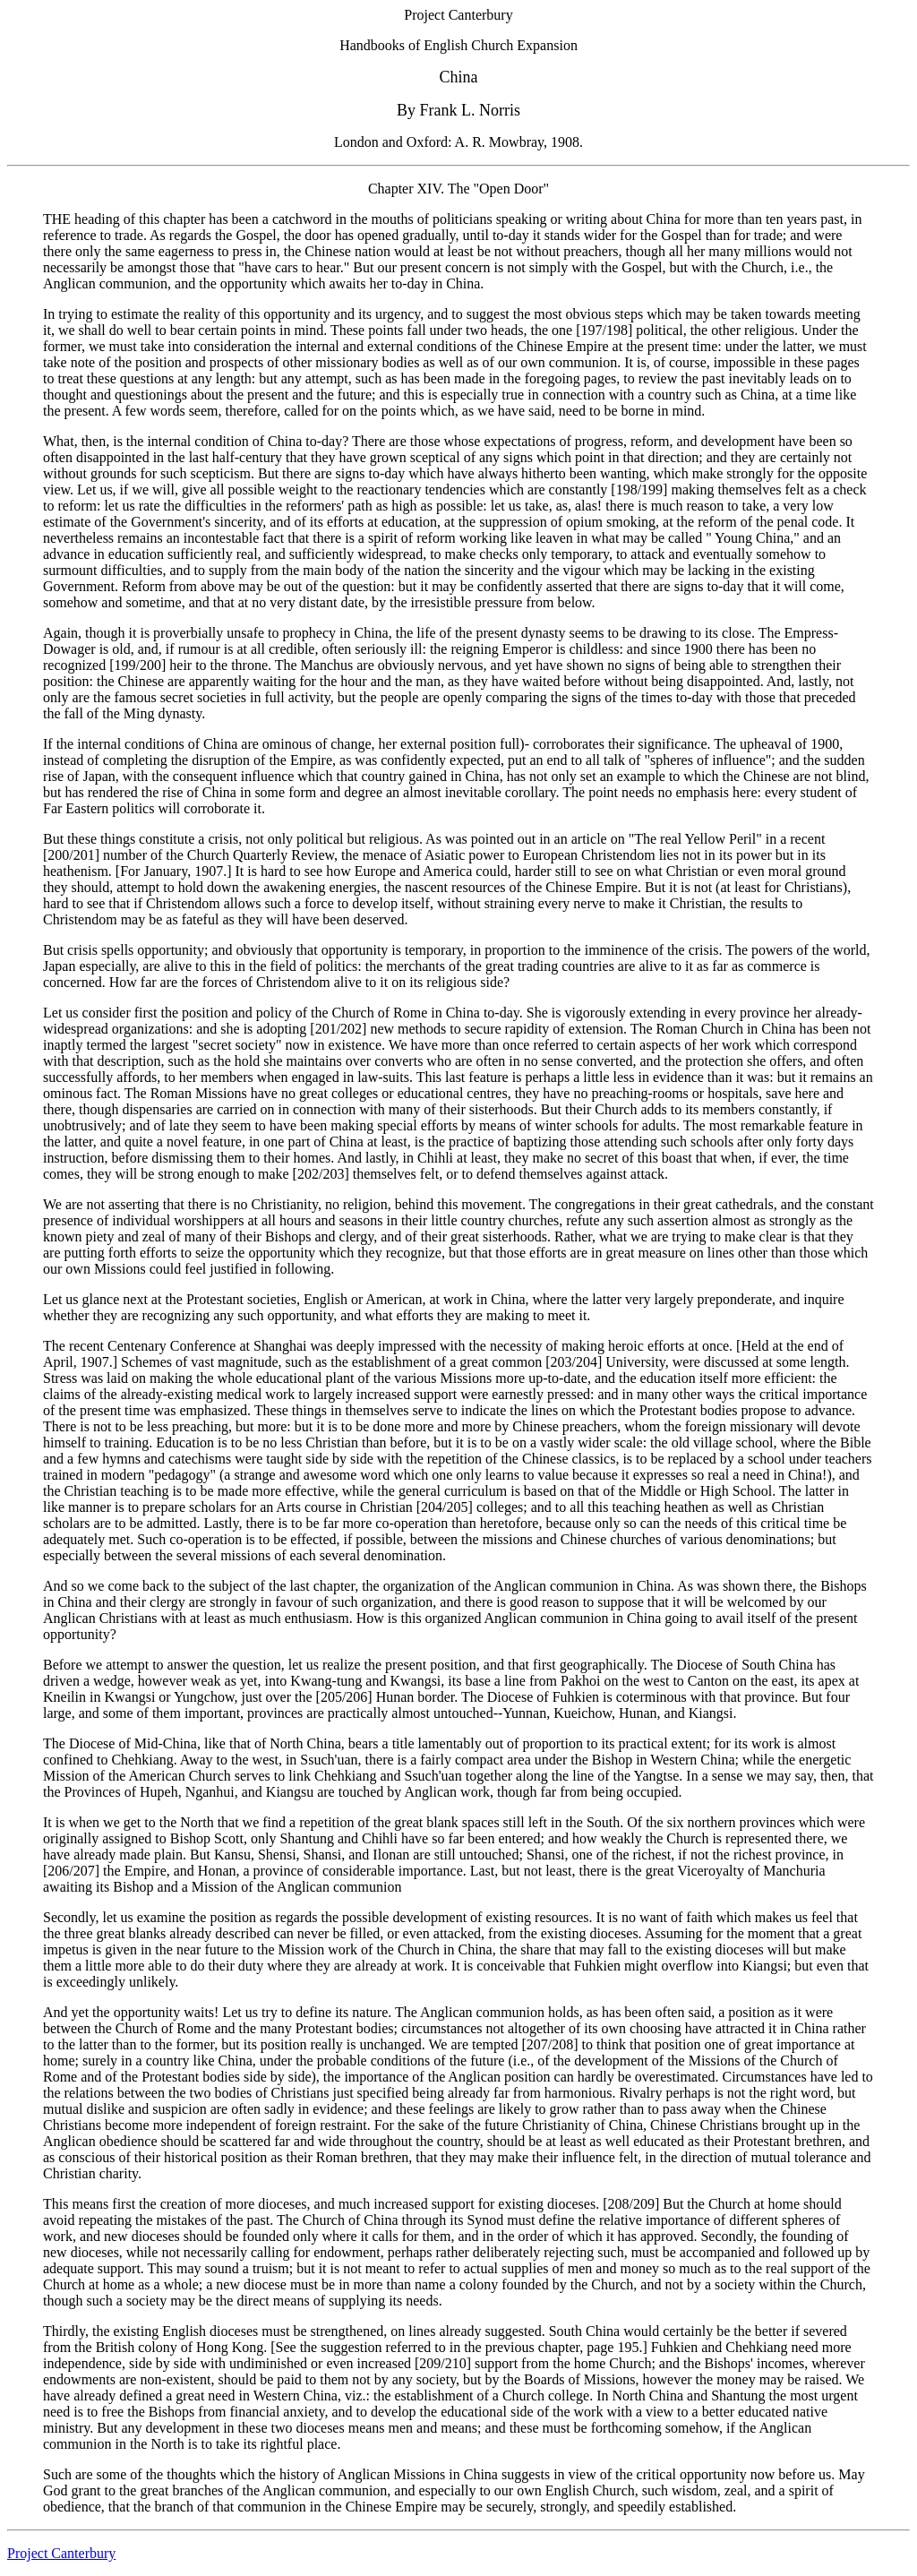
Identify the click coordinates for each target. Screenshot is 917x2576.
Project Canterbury (61, 2553)
